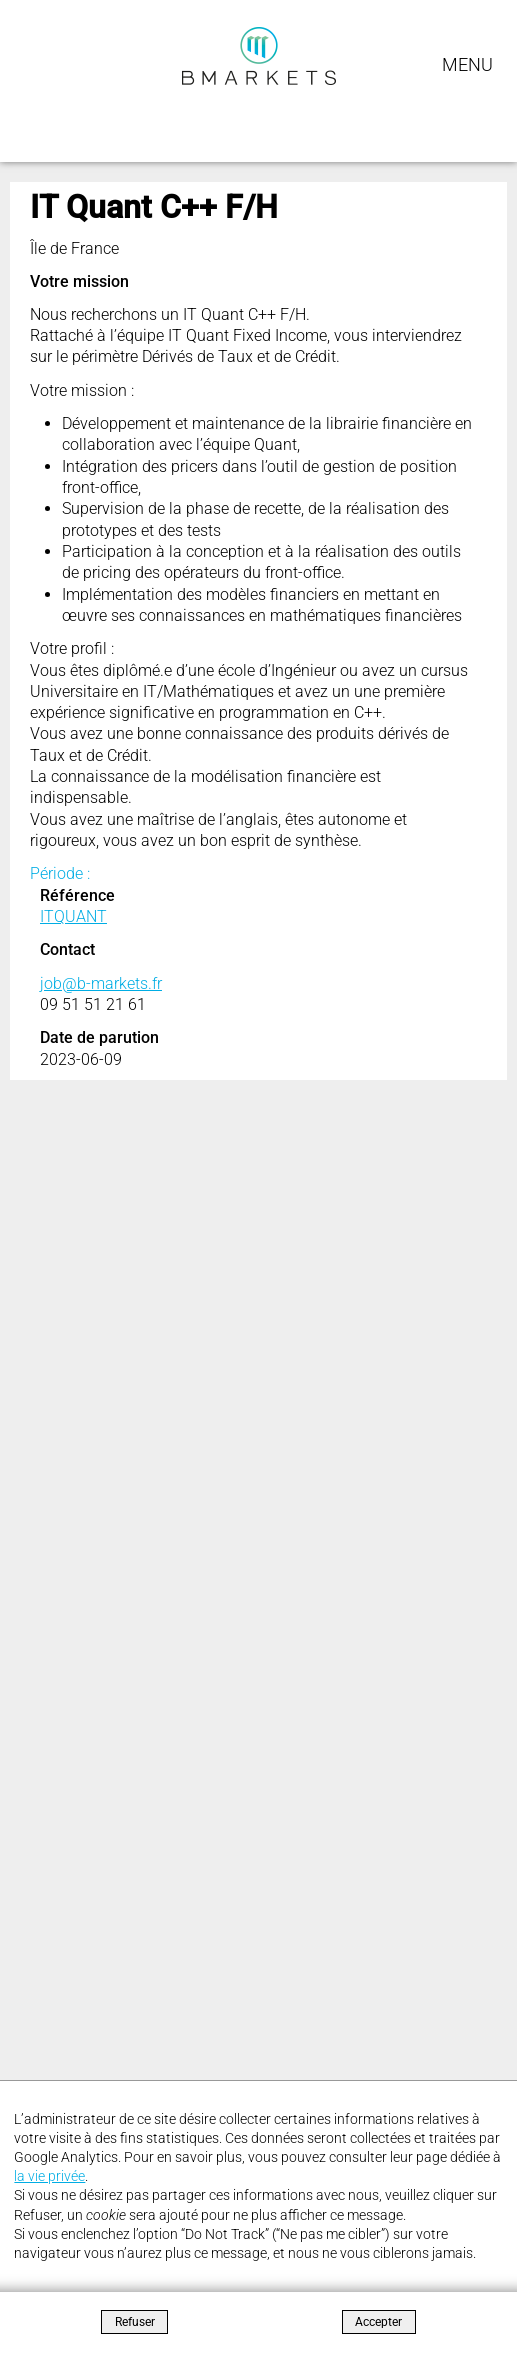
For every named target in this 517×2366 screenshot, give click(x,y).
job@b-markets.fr (101, 983)
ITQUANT (73, 916)
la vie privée (49, 2176)
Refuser (135, 2322)
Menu (467, 64)
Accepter (378, 2322)
